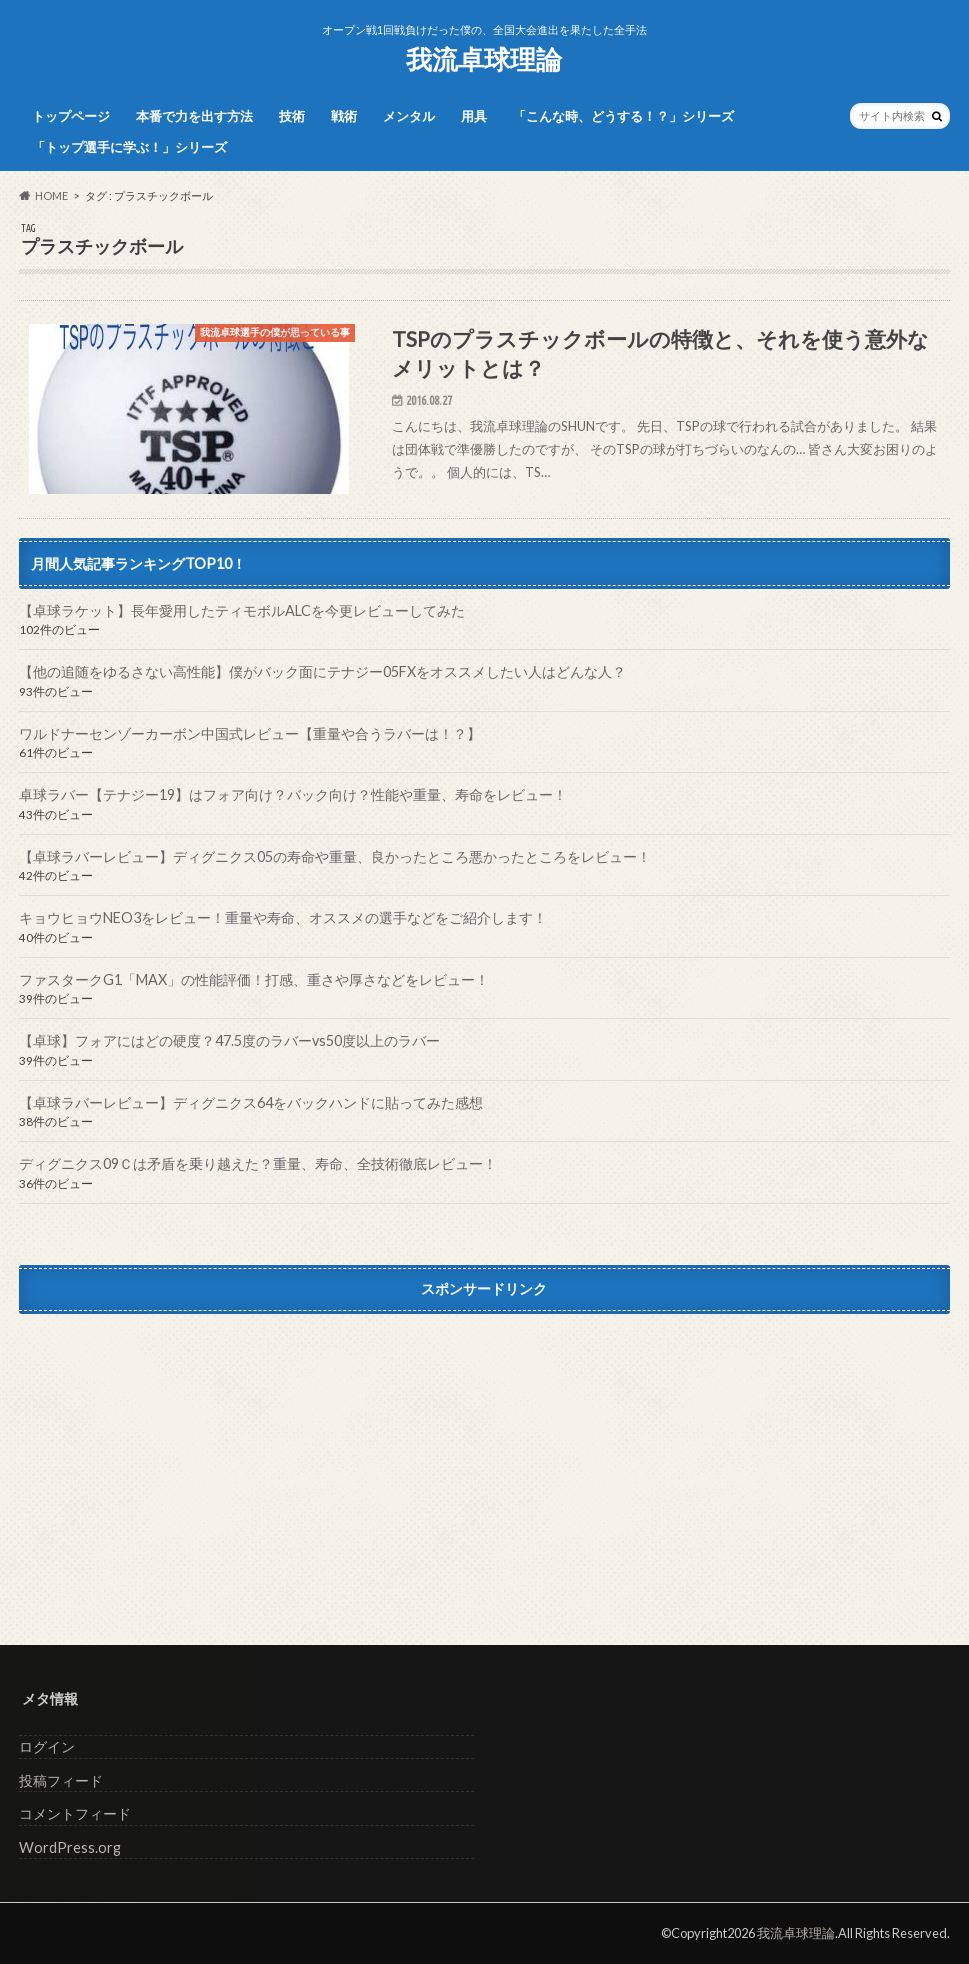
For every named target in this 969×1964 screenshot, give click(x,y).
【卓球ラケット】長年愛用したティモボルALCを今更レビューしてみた (242, 610)
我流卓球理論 (484, 59)
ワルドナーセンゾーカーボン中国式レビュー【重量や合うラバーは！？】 (250, 733)
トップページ (71, 116)
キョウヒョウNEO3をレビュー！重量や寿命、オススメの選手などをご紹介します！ (283, 917)
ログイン (47, 1746)
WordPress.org (70, 1847)
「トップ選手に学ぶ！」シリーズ (129, 147)
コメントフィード (75, 1813)
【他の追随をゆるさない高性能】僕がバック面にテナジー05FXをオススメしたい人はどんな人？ (322, 671)
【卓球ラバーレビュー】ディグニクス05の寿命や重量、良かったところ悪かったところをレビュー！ (335, 856)
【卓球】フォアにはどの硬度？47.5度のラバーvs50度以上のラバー (229, 1040)
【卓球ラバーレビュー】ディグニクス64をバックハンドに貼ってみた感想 (251, 1102)
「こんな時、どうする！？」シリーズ (623, 116)
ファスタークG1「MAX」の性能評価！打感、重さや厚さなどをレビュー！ (254, 979)
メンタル (409, 116)
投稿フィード (61, 1780)
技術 (292, 116)
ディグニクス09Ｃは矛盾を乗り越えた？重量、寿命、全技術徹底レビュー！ (258, 1163)
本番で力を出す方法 (194, 116)
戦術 (344, 116)
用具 (474, 116)
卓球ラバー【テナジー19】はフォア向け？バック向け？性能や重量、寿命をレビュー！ (293, 794)
